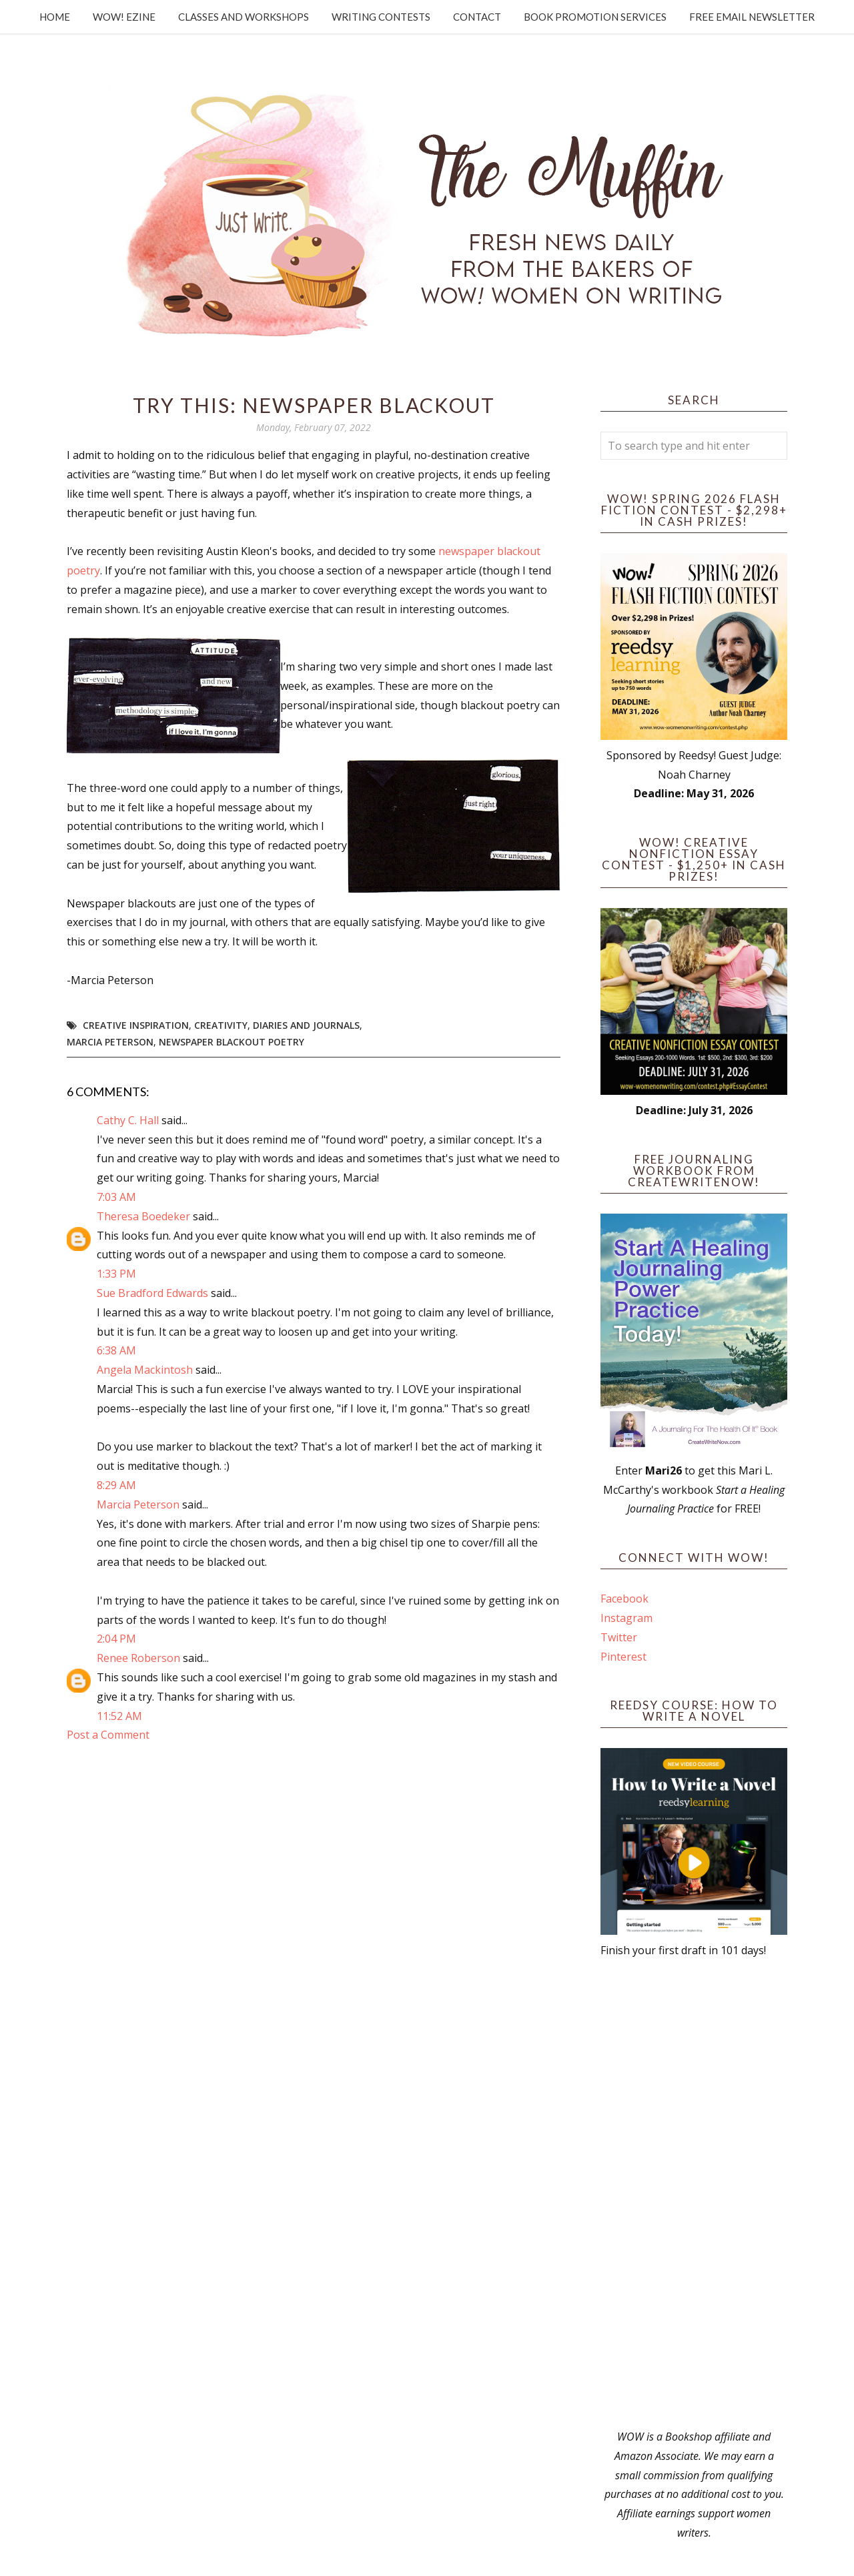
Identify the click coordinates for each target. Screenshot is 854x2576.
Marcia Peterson (110, 1041)
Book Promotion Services (595, 17)
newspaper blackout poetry (231, 1041)
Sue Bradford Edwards (152, 1293)
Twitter (618, 1637)
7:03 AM (116, 1197)
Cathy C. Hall (128, 1120)
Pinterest (623, 1656)
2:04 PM (116, 1638)
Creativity (221, 1025)
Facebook (624, 1598)
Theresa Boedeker (143, 1216)
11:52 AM (119, 1716)
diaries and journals (306, 1025)
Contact (477, 17)
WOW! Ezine (124, 17)
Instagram (626, 1618)
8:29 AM (116, 1485)
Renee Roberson (138, 1658)
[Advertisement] (693, 2194)
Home (54, 17)
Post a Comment (108, 1734)
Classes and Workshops (243, 17)
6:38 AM (116, 1350)
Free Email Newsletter (752, 17)
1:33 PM (116, 1273)
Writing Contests (381, 17)
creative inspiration (136, 1025)
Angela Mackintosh (145, 1369)
